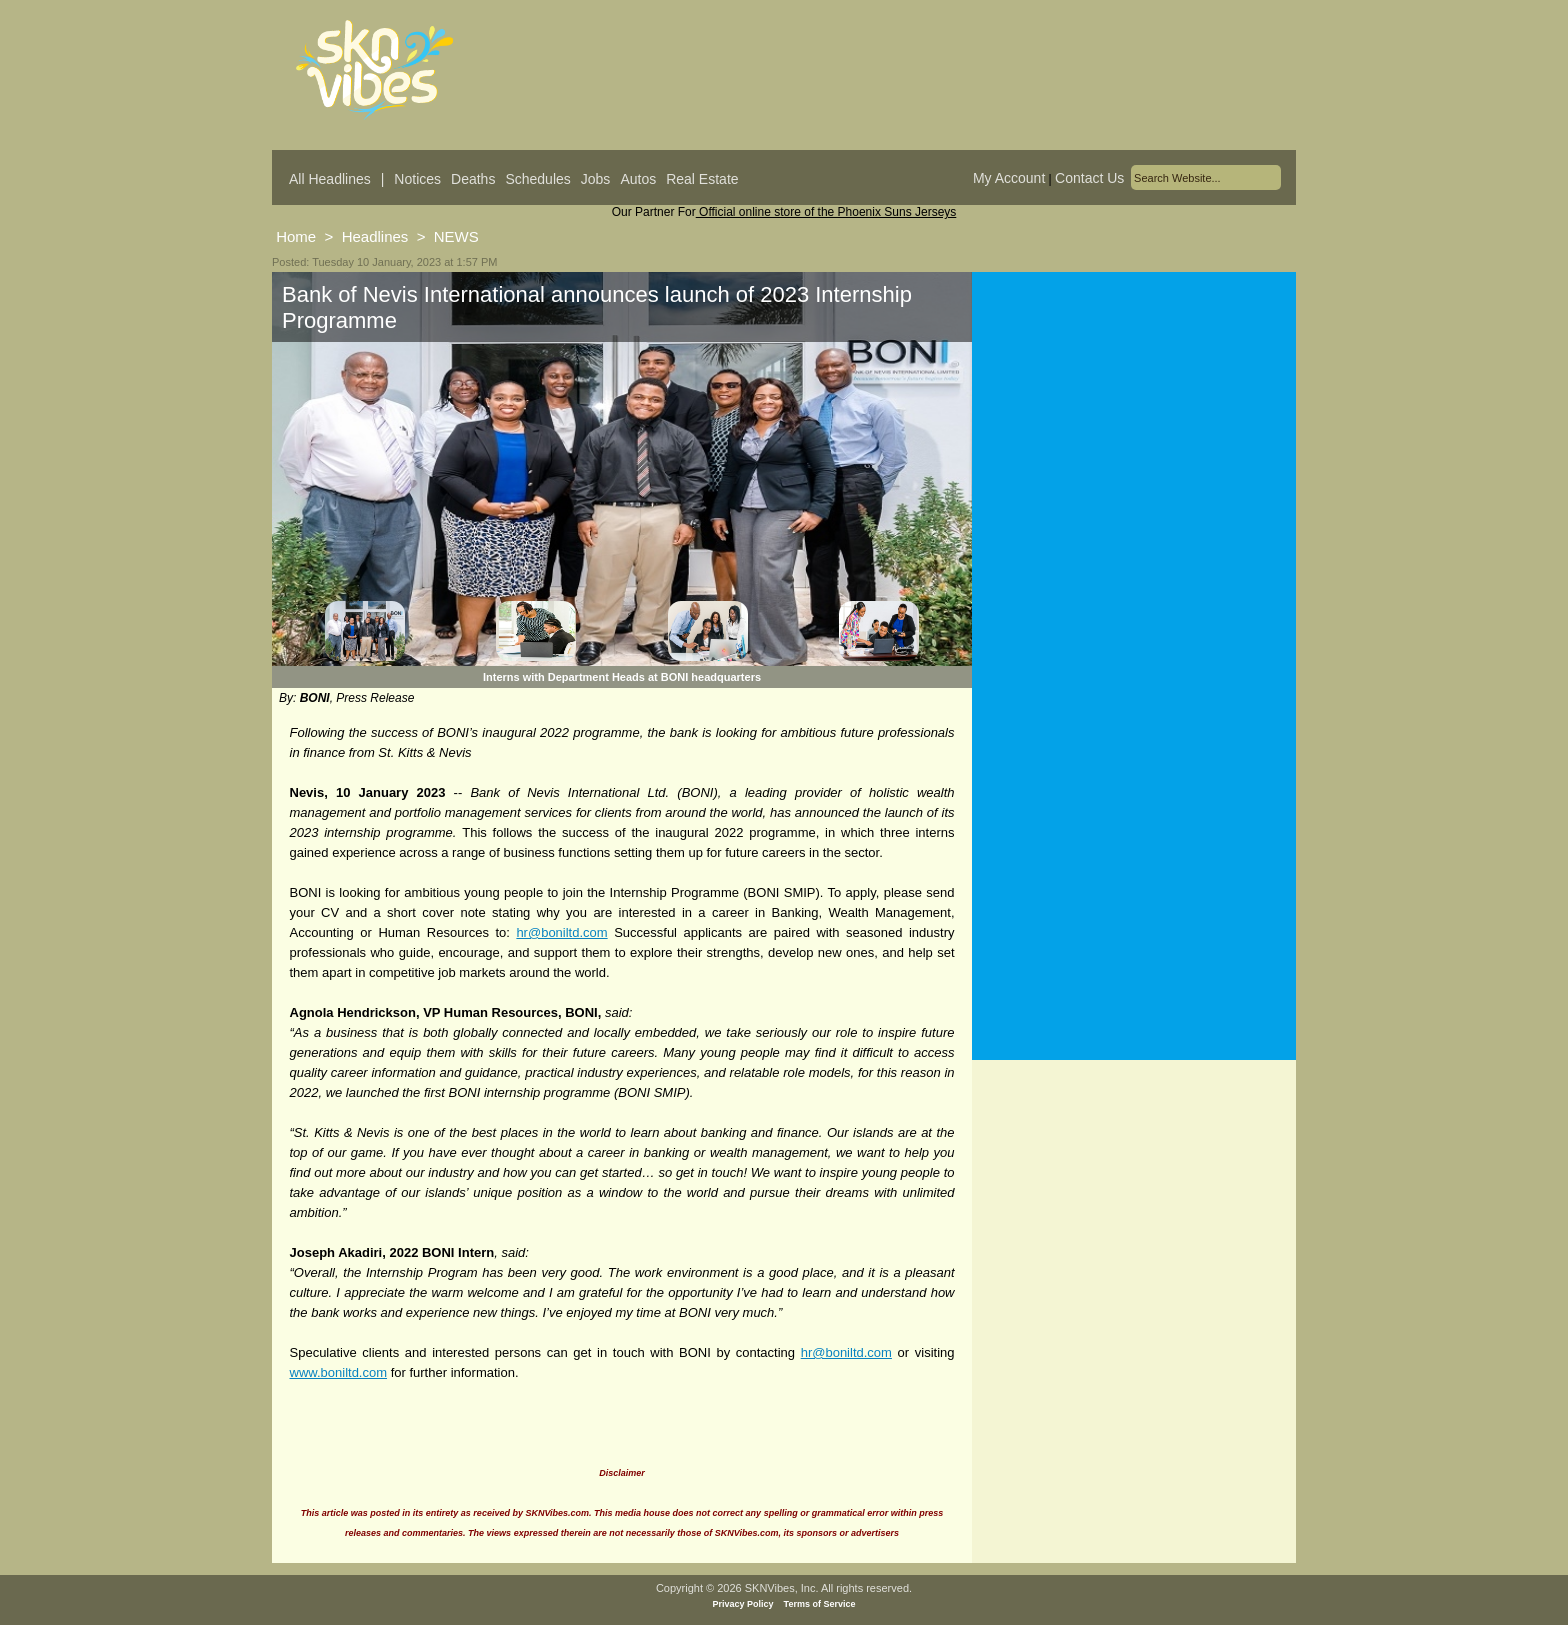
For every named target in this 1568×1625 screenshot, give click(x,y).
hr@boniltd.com (561, 932)
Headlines (375, 236)
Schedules (537, 179)
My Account (1009, 178)
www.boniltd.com (339, 1372)
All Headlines (330, 179)
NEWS (456, 236)
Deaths (473, 179)
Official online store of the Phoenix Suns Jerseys (826, 212)
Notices (417, 179)
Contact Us (1089, 178)
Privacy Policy (743, 1604)
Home (296, 236)
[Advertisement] (1134, 469)
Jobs (596, 179)
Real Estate (702, 179)
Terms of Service (820, 1604)
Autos (638, 179)
